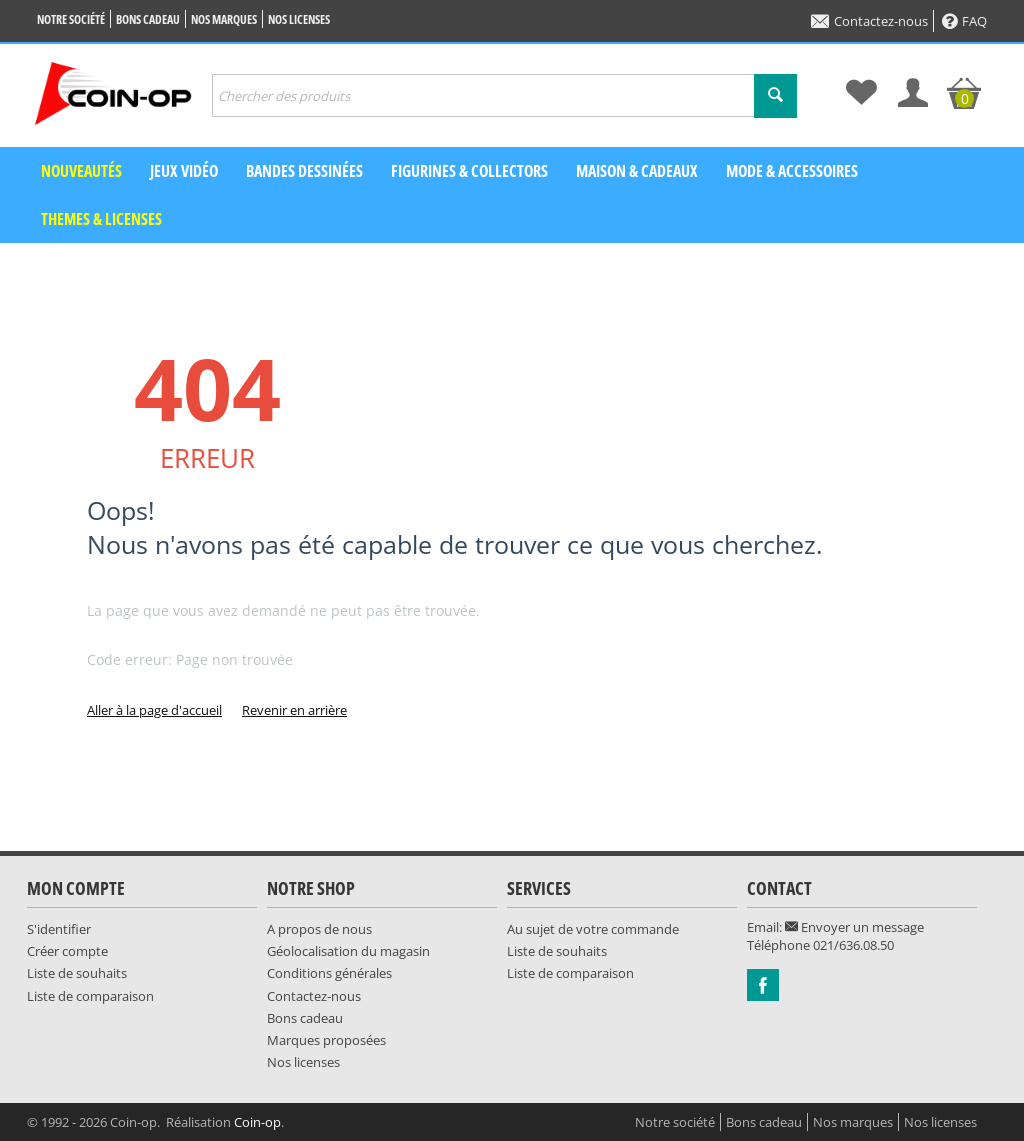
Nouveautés (81, 171)
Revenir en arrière (294, 710)
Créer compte (67, 951)
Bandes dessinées (304, 171)
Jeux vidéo (184, 171)
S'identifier (59, 929)
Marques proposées (326, 1040)
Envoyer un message (854, 927)
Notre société (71, 19)
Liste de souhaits (77, 973)
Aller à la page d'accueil (154, 710)
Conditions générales (329, 973)
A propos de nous (319, 929)
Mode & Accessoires (792, 171)
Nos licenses (299, 19)
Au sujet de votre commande (593, 929)
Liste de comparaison (90, 996)
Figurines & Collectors (469, 171)
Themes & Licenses (101, 219)
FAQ (964, 21)
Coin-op (257, 1122)
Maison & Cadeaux (637, 171)
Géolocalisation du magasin (348, 951)
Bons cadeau (148, 19)
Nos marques (224, 19)
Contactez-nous (869, 21)
